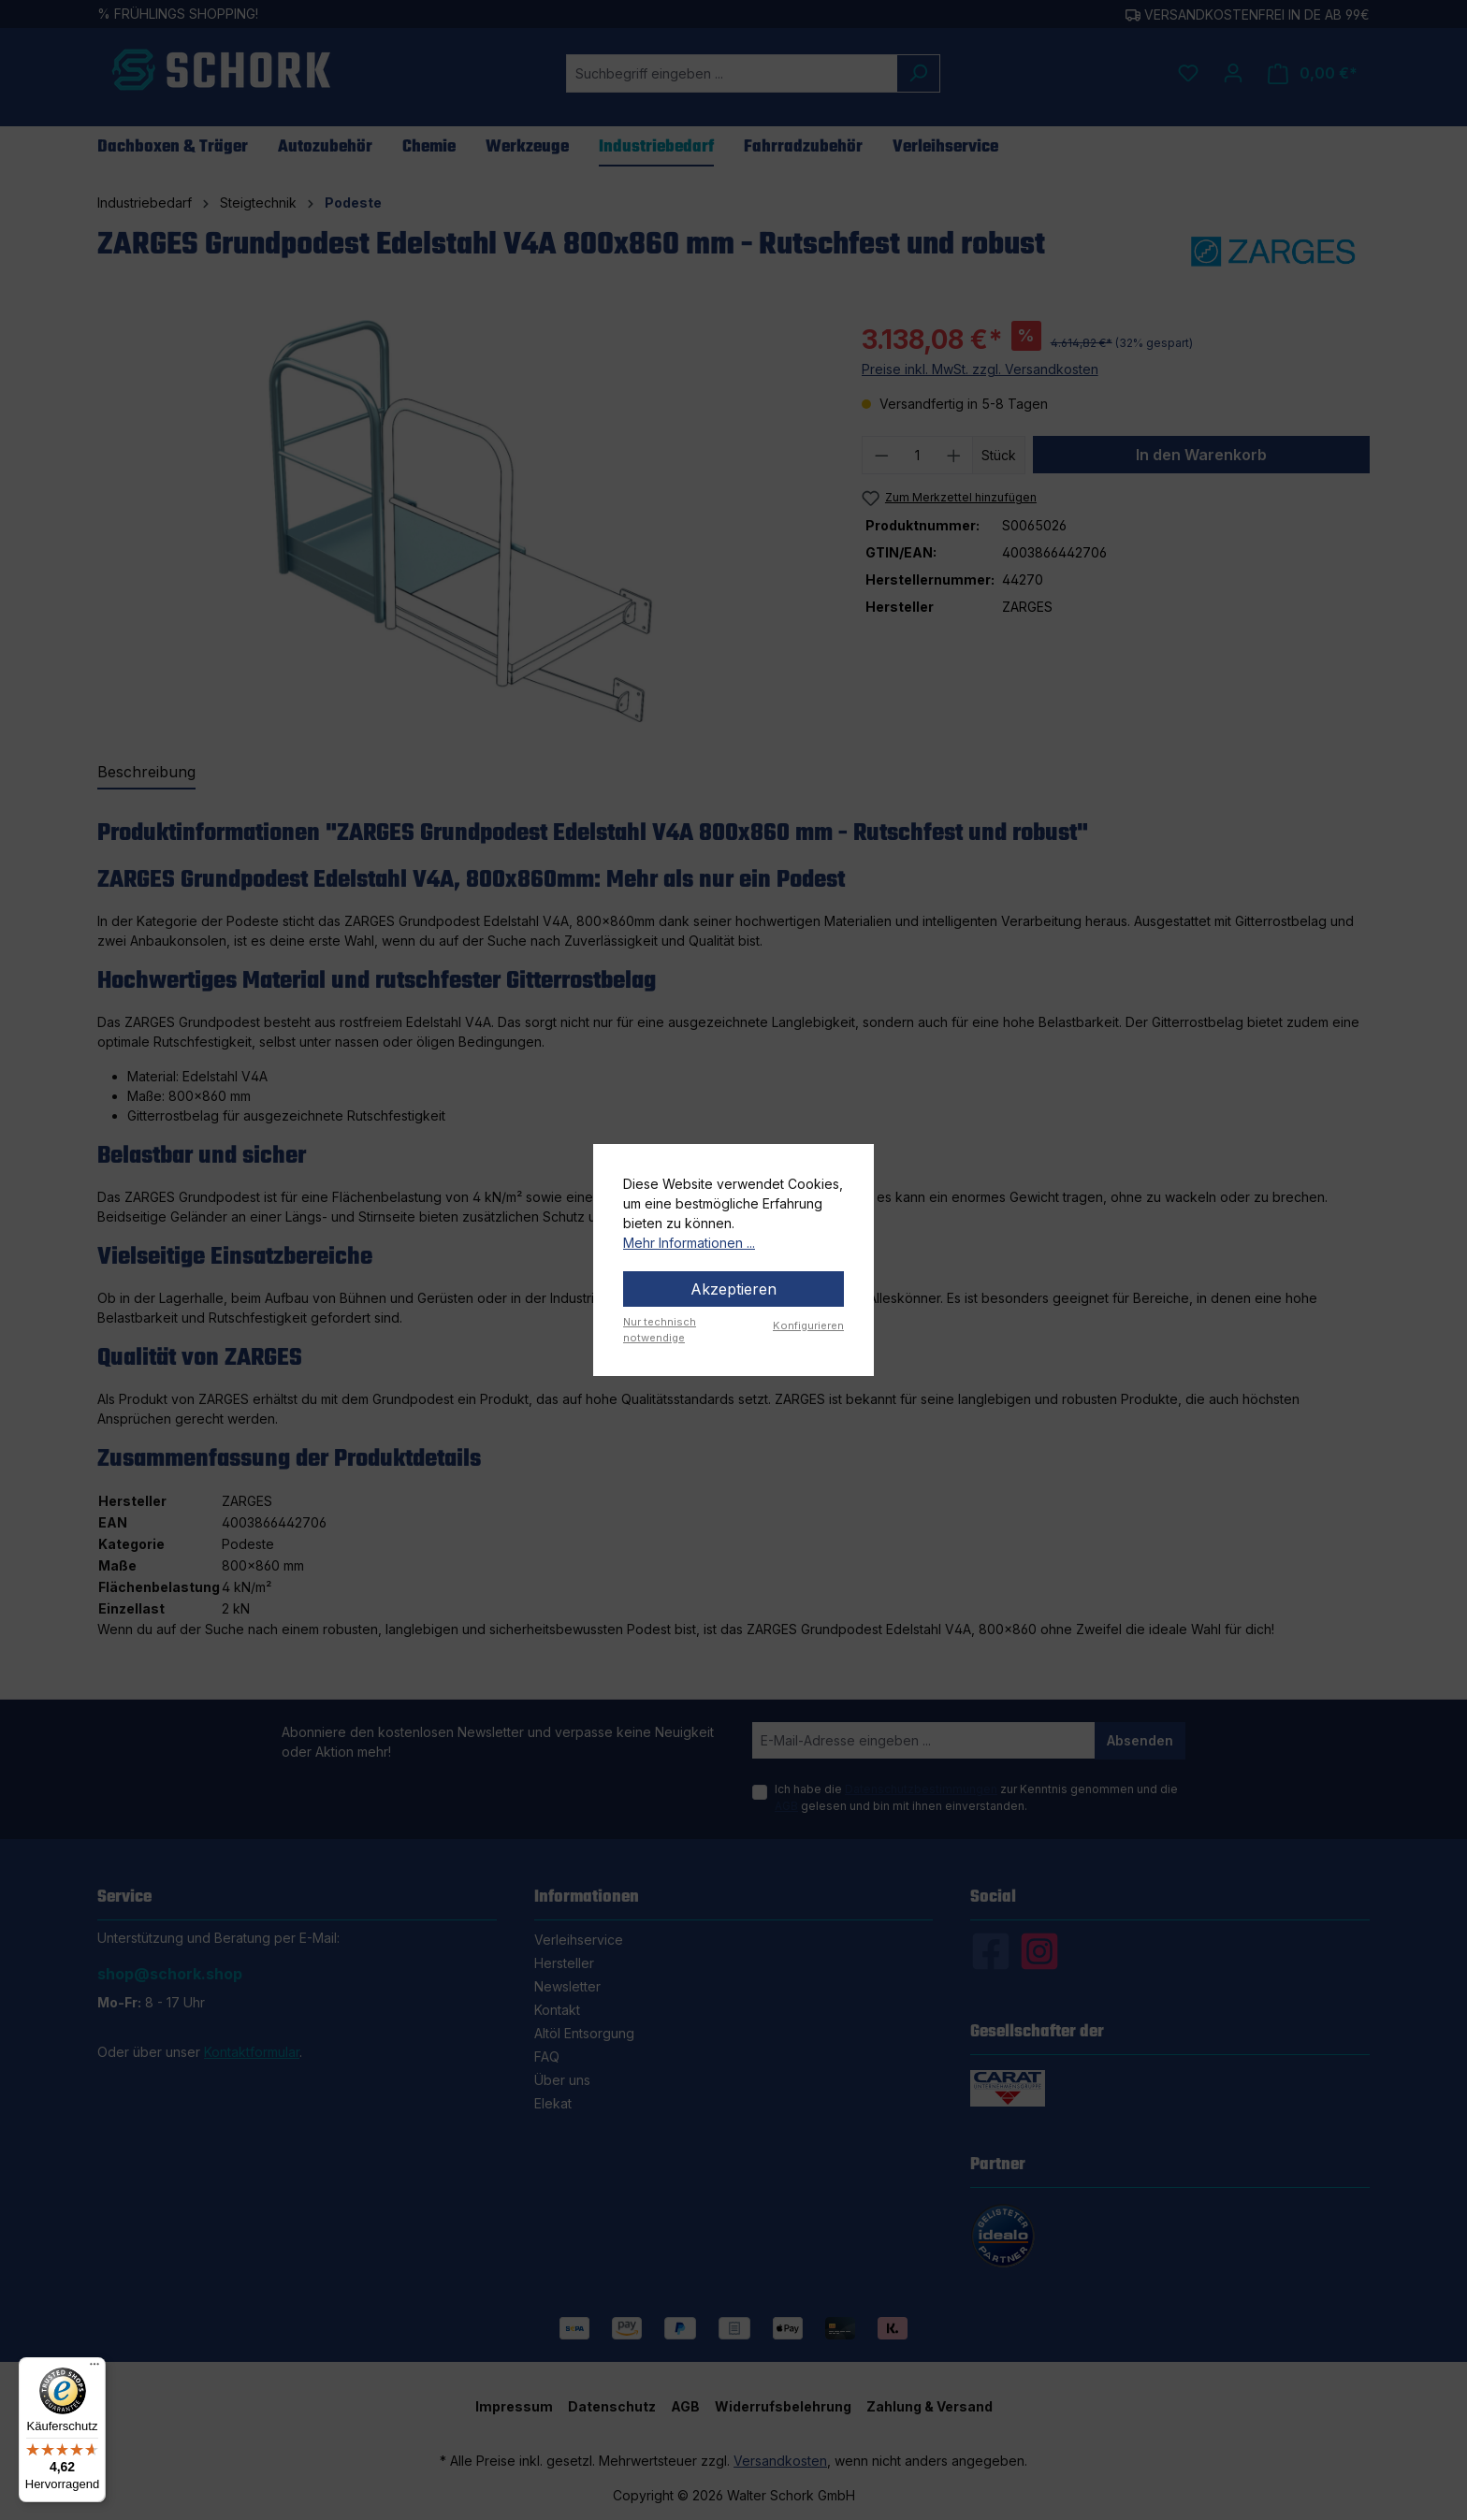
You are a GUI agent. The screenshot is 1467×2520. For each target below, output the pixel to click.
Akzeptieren (733, 1289)
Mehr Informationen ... (689, 1243)
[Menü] (94, 2368)
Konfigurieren (808, 1325)
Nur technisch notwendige (659, 1329)
